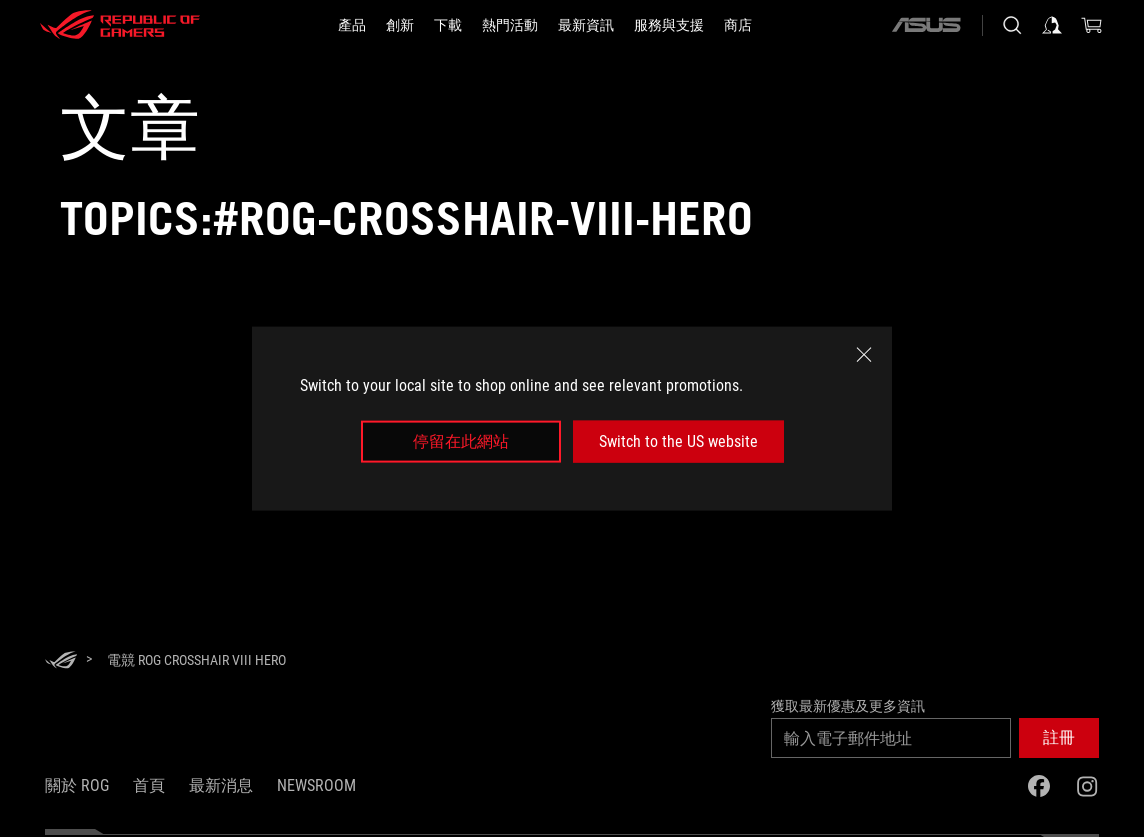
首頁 (149, 785)
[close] (864, 354)
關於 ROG (77, 785)
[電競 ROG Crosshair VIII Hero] (196, 660)
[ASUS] (926, 25)
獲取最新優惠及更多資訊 (848, 706)
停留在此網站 (461, 441)
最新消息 (221, 785)
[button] (1059, 738)
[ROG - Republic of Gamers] (120, 25)
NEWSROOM (316, 785)
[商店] (738, 25)
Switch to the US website (678, 441)
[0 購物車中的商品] (1092, 25)
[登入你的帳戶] (1052, 25)
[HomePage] (61, 661)
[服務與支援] (669, 25)
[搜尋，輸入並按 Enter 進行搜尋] (1012, 25)
